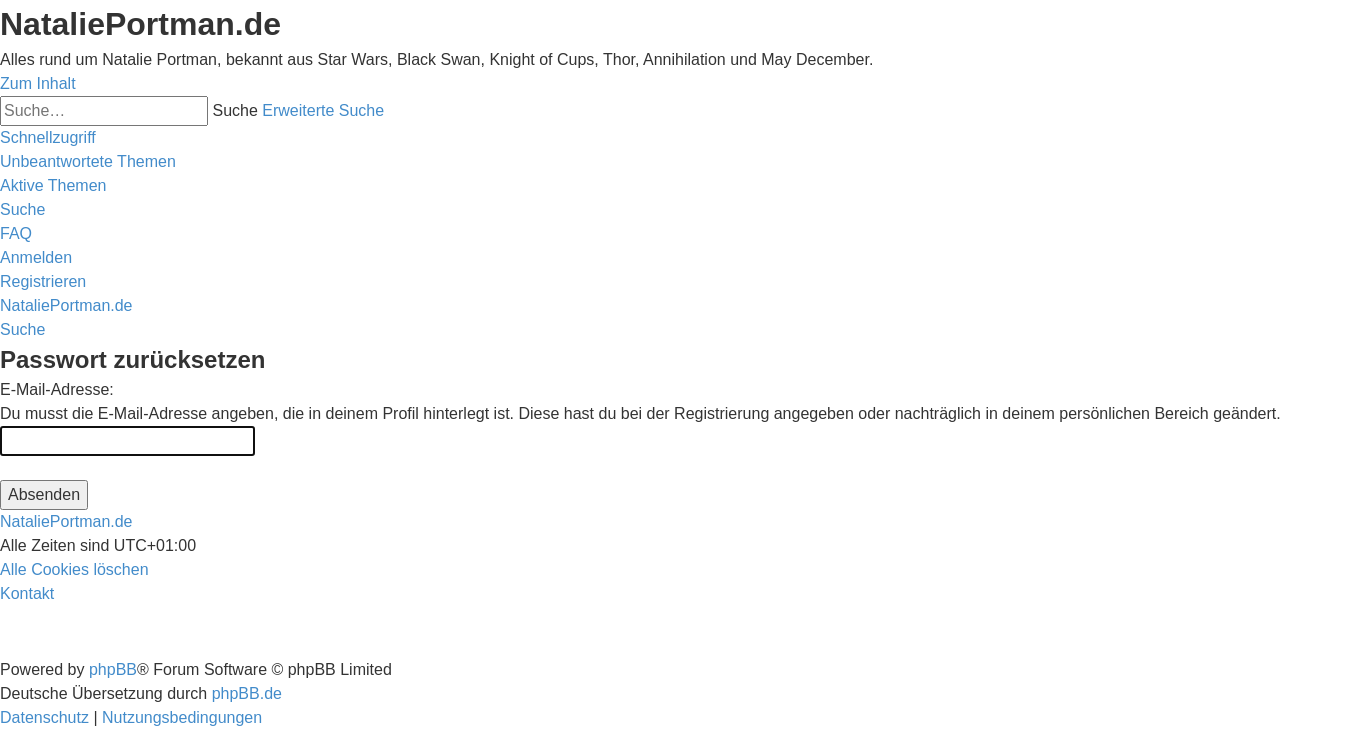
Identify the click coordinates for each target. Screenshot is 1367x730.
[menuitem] (88, 161)
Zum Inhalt (38, 83)
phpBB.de (247, 693)
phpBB (113, 669)
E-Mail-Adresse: (57, 389)
